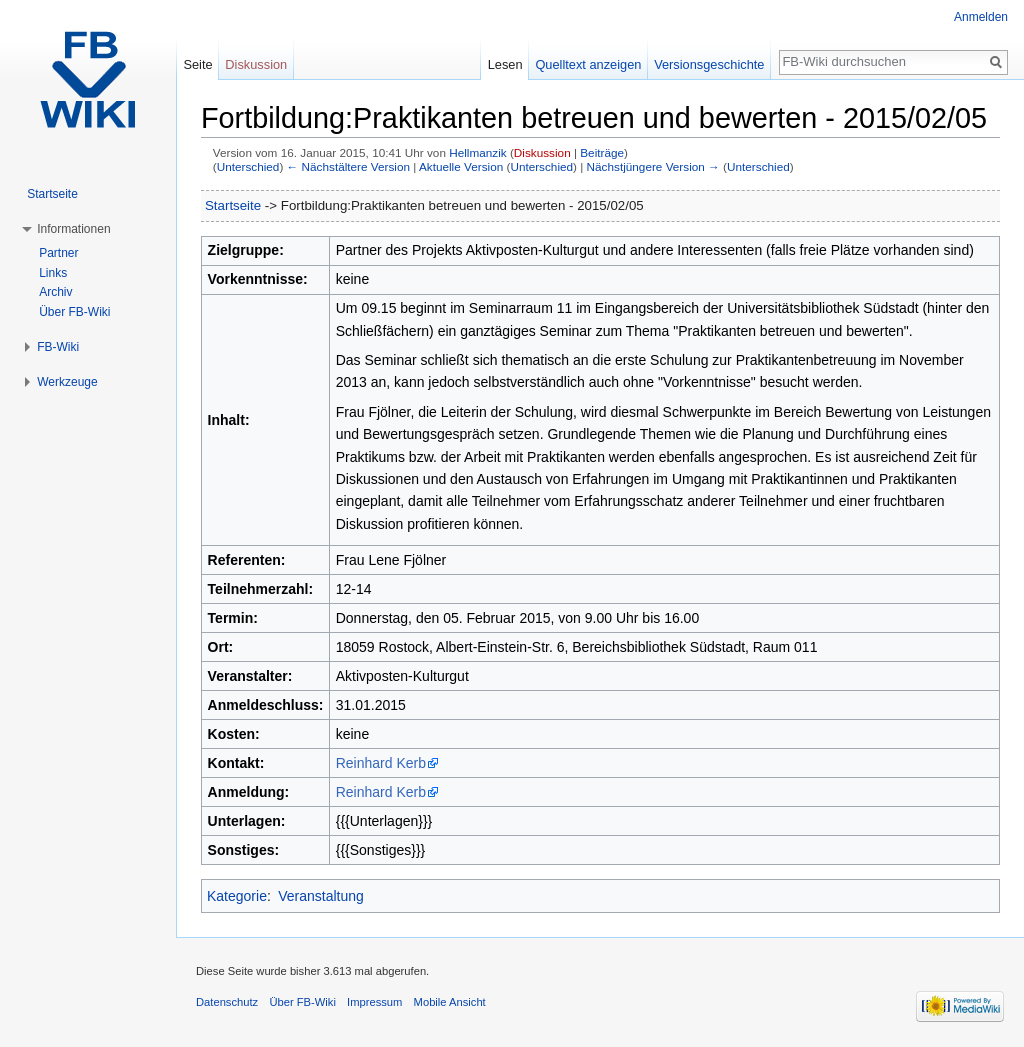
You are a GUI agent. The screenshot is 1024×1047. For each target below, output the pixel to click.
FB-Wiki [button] (58, 347)
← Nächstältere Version (348, 166)
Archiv (55, 292)
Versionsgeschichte (709, 64)
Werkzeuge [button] (67, 382)
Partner (58, 253)
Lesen (505, 64)
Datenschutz (227, 1002)
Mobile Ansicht (450, 1002)
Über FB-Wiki (74, 312)
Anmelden (981, 17)
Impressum (374, 1002)
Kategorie (237, 896)
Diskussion (542, 152)
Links (53, 273)
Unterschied (248, 166)
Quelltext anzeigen (588, 64)
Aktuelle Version (461, 166)
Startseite (233, 205)
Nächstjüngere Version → (653, 166)
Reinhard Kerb (381, 763)
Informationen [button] (73, 229)
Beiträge (602, 152)
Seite (197, 64)
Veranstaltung (321, 896)
